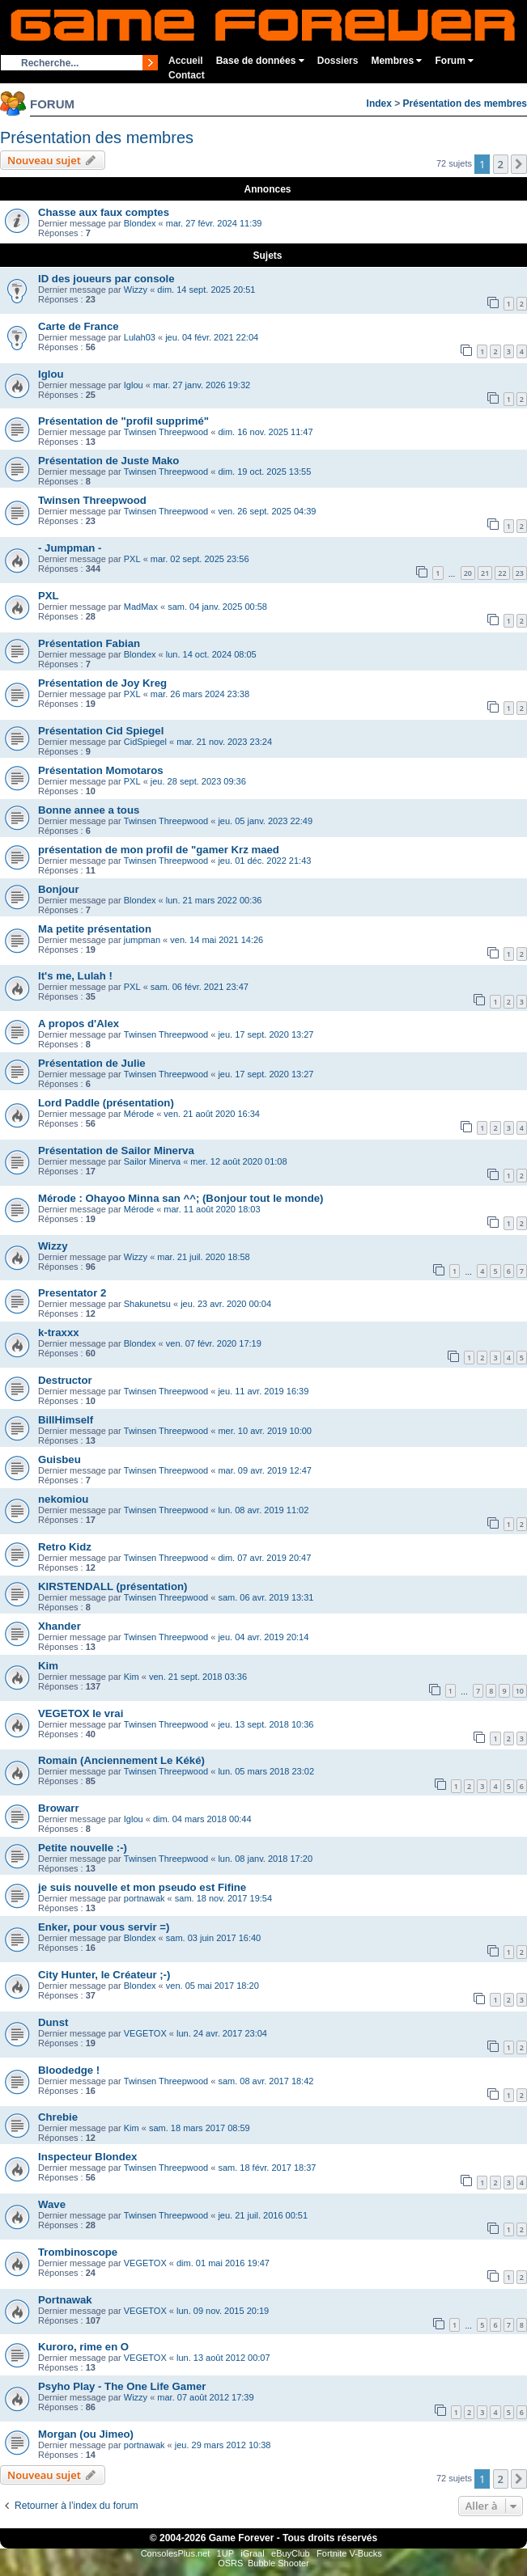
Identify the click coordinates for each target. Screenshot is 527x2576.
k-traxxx (58, 1332)
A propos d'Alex (78, 1023)
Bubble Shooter (278, 2563)
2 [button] (501, 164)
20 (468, 573)
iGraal (252, 2553)
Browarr (58, 1808)
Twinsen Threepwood (166, 432)
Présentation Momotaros (101, 770)
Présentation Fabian (89, 643)
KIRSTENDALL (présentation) (112, 1586)
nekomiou (63, 1499)
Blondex (140, 223)
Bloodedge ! (69, 2070)
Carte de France (78, 326)
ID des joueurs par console (106, 279)
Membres (396, 60)
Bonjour (58, 889)
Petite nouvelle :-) (82, 1848)
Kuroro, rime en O (83, 2347)
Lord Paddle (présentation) (106, 1103)
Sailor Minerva (152, 1161)
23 (520, 573)
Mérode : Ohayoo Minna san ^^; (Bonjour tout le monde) (180, 1198)
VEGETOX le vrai (80, 1713)
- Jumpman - (69, 548)
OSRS (230, 2563)
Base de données (260, 60)
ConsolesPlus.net (175, 2553)
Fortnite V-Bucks (349, 2553)
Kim (48, 1666)
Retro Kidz (64, 1547)
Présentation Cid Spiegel (101, 731)
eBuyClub (290, 2553)
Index (379, 103)
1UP (225, 2553)
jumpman (142, 940)
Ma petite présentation (94, 929)
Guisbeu (59, 1459)
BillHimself (65, 1420)
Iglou (51, 374)
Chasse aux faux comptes (103, 212)
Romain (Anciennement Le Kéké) (121, 1760)
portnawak (144, 1898)
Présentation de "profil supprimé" (123, 421)
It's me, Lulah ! (75, 976)
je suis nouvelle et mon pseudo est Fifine (142, 1887)
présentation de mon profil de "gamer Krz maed (158, 850)
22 (502, 573)
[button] (519, 164)
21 (485, 573)
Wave (52, 2204)
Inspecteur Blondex (87, 2157)
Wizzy (135, 289)
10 (520, 1691)
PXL (132, 559)
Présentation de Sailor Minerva (116, 1150)
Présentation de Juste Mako (108, 461)
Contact (186, 75)
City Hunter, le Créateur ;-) (104, 1975)
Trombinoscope (77, 2252)
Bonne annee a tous (88, 810)
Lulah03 (139, 337)
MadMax (141, 606)
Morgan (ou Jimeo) (86, 2434)
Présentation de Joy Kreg (102, 683)
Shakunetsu (147, 1304)
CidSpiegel (145, 742)
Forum (454, 60)
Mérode (139, 1114)
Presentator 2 (72, 1293)
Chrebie (58, 2117)
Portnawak (65, 2300)
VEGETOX (145, 2033)
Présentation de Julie (92, 1063)
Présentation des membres (465, 103)
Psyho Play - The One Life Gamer (122, 2386)
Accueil (185, 60)
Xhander (59, 1626)
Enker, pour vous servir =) (103, 1927)
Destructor (65, 1380)
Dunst (53, 2022)
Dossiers (338, 60)
